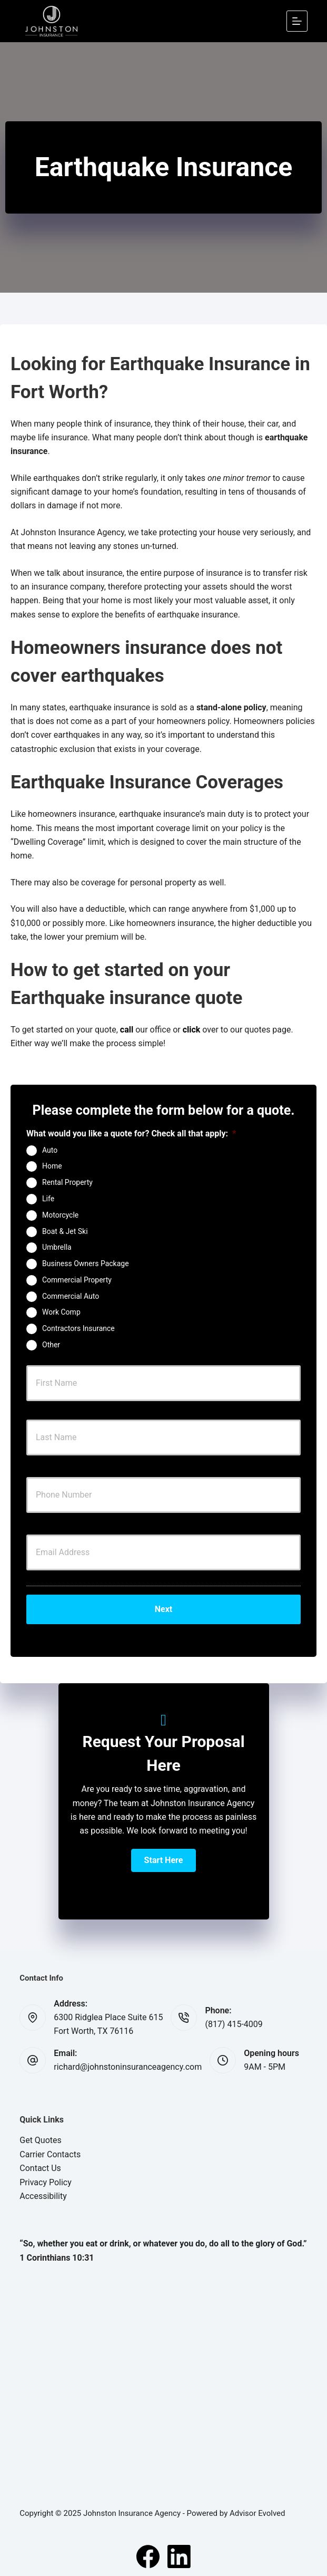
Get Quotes (40, 2140)
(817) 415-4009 (233, 2024)
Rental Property (67, 1182)
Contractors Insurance (78, 1328)
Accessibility (43, 2196)
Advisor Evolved (257, 2513)
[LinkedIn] (179, 2556)
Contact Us (40, 2168)
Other (51, 1344)
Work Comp (61, 1312)
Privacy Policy (45, 2182)
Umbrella (57, 1247)
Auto (49, 1149)
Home (52, 1166)
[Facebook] (148, 2556)
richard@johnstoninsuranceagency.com (128, 2067)
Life (48, 1198)
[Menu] (297, 21)
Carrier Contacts (50, 2154)
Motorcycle (60, 1214)
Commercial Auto (70, 1295)
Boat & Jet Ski (65, 1231)
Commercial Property (77, 1280)
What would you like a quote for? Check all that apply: (131, 1133)
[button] (163, 1860)
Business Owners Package (85, 1263)
